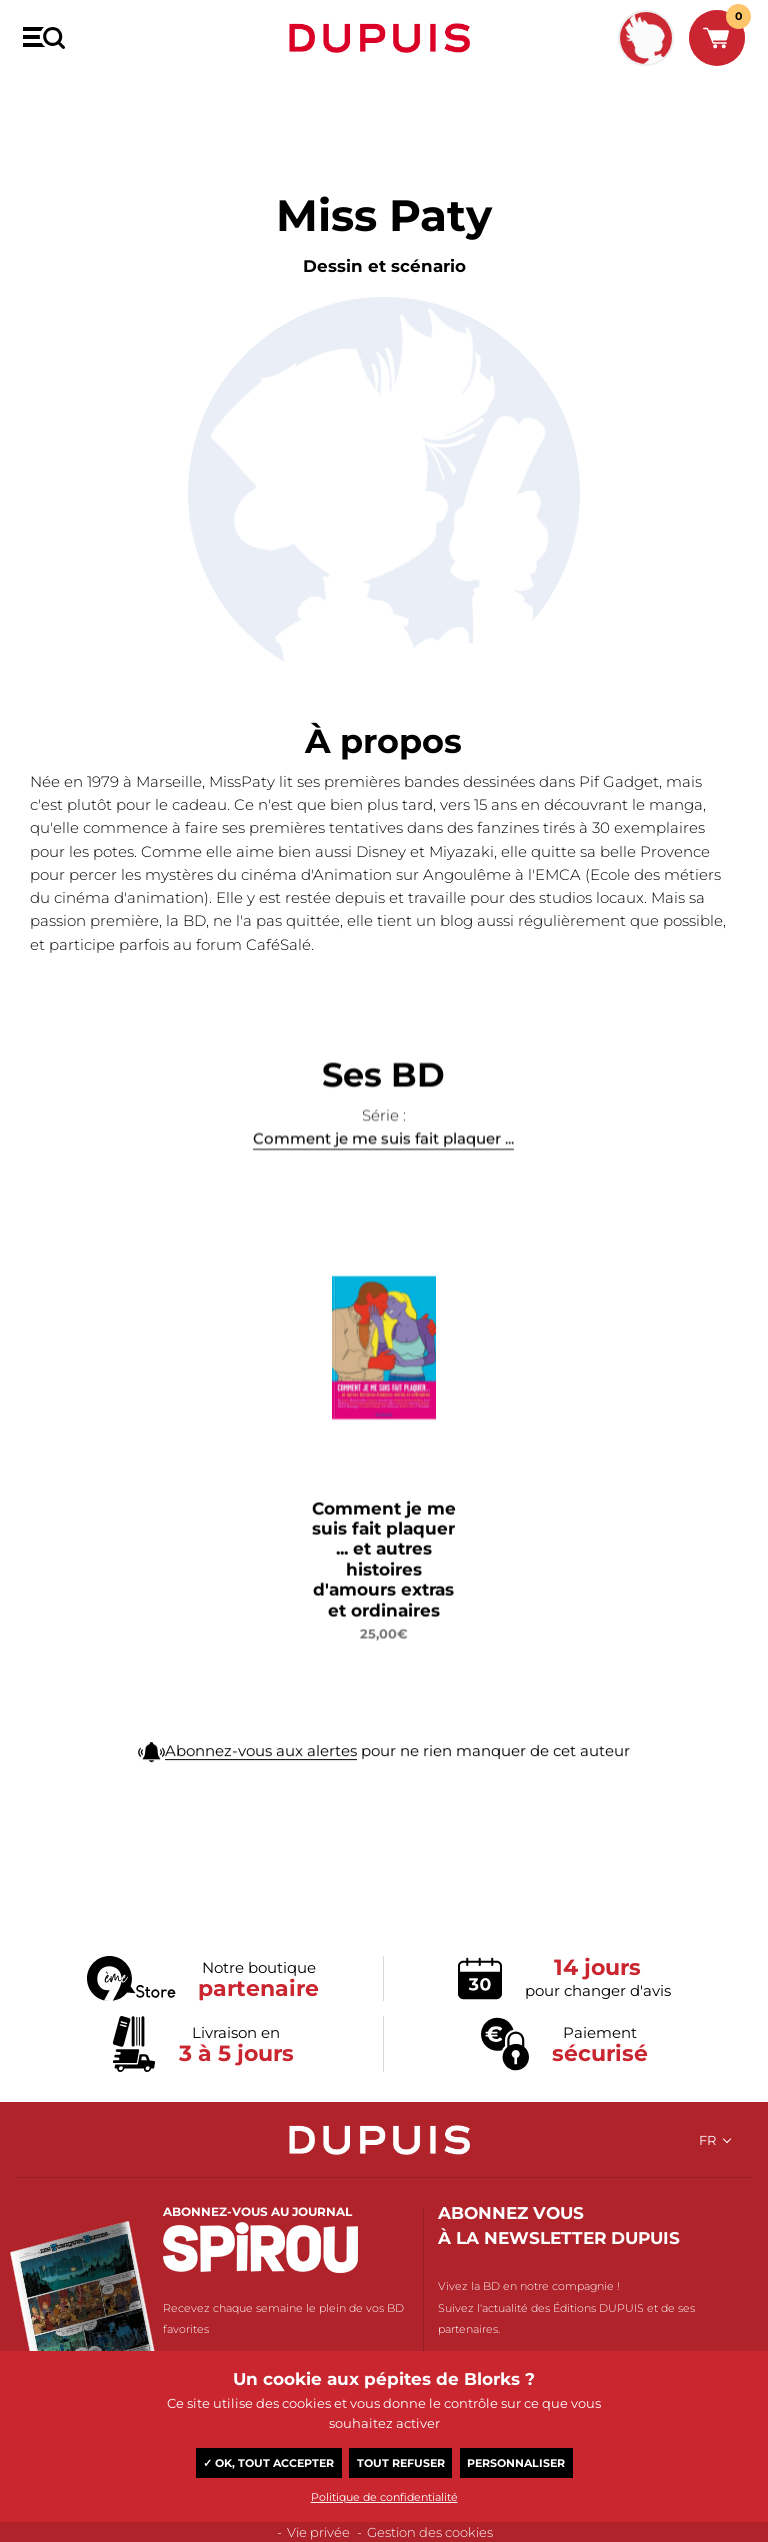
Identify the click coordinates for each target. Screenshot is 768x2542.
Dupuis (384, 38)
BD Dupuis (52, 97)
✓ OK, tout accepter (268, 2463)
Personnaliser (516, 2463)
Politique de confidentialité (384, 2497)
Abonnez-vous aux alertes (261, 1774)
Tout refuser (401, 2463)
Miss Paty (126, 97)
